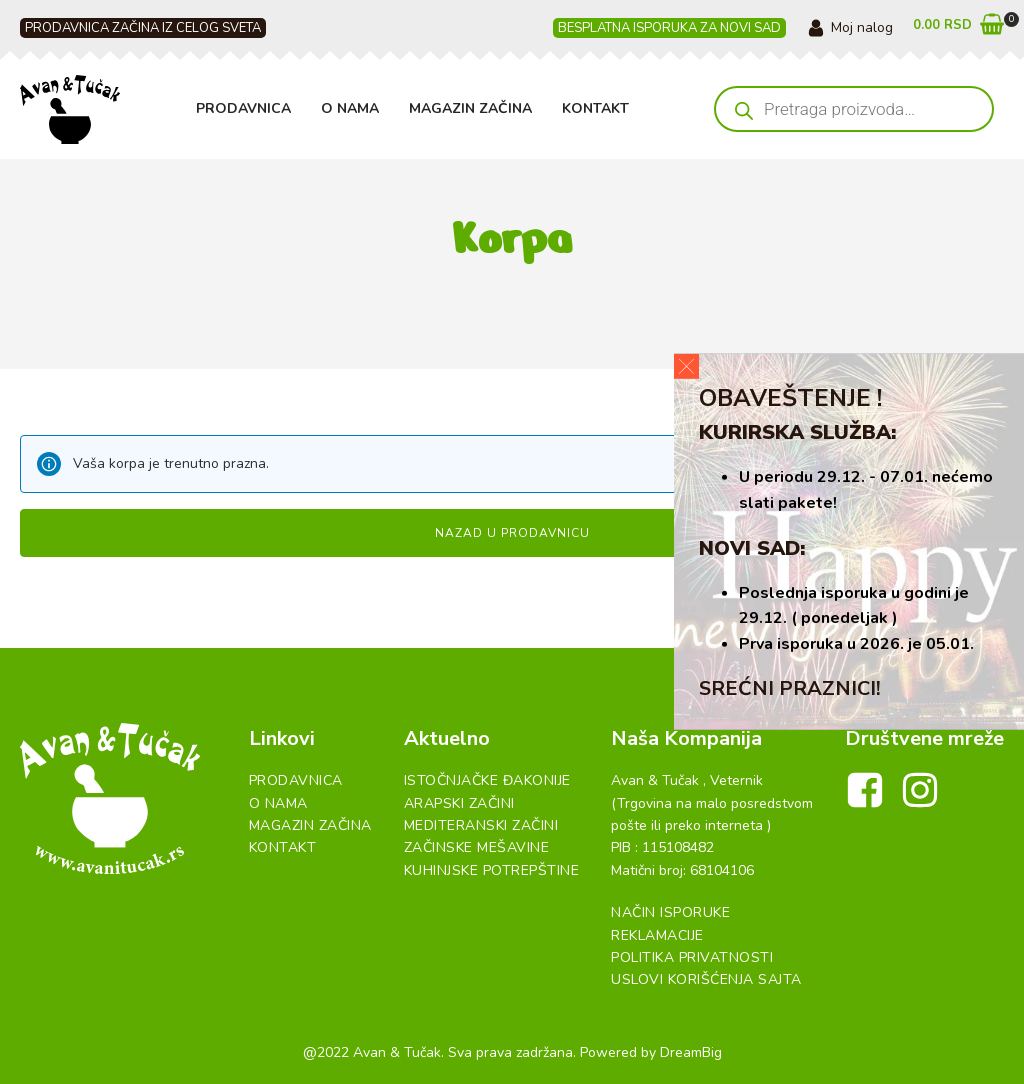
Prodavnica (243, 108)
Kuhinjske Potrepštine (492, 870)
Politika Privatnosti (692, 957)
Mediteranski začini (481, 825)
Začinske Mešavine (477, 847)
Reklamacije (657, 935)
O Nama (350, 108)
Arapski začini (459, 803)
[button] (958, 28)
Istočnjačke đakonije (487, 780)
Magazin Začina (470, 108)
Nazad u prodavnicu (512, 533)
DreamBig (691, 1052)
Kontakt (595, 108)
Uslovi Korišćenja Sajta (706, 979)
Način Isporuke (670, 912)
